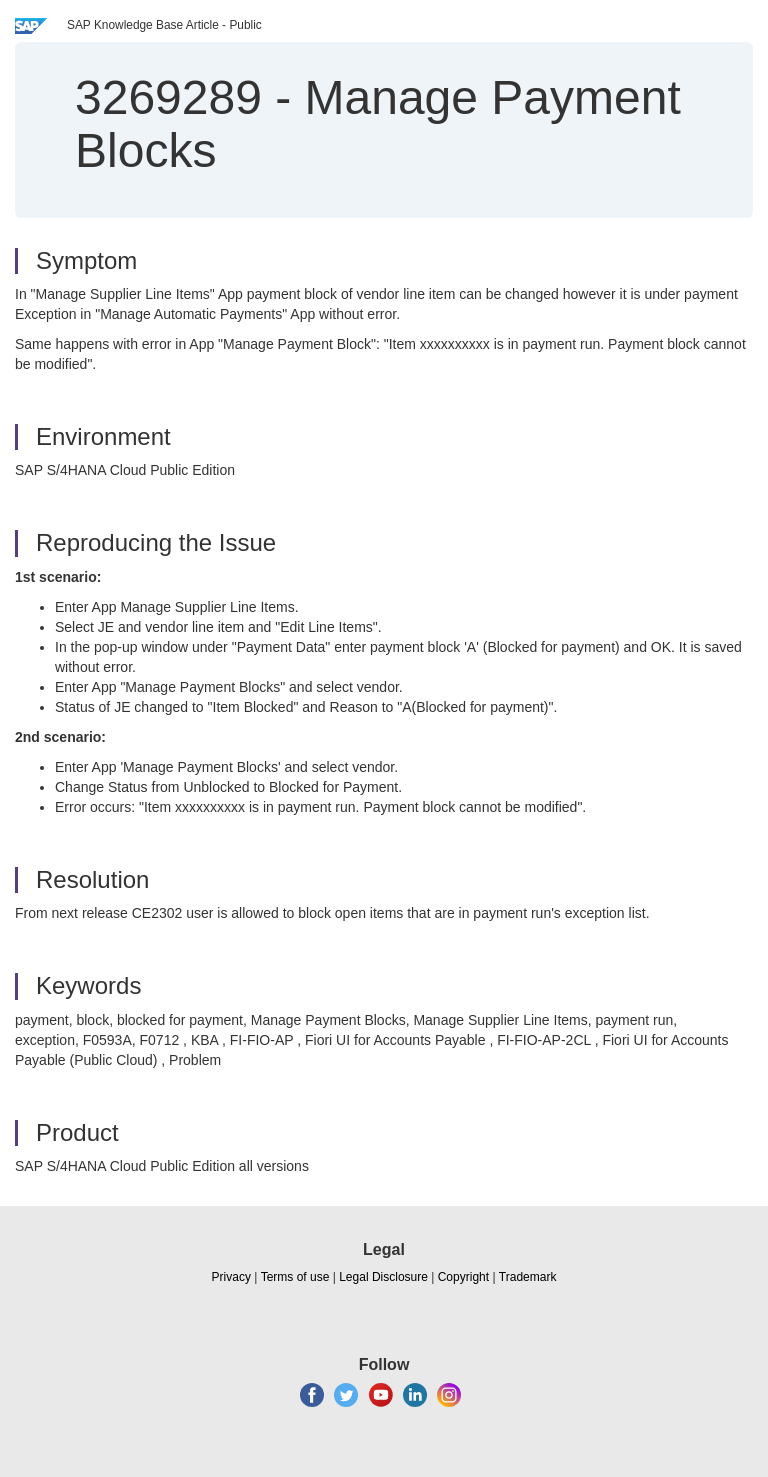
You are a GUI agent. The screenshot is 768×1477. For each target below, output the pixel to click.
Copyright (463, 1277)
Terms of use (295, 1277)
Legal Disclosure (383, 1277)
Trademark (528, 1277)
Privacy (231, 1277)
